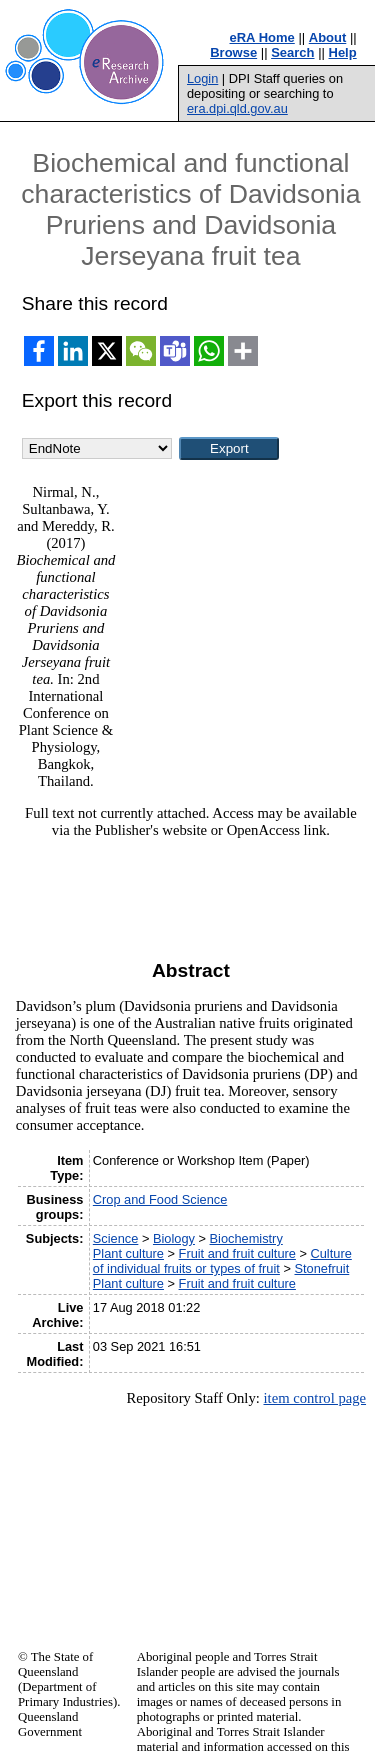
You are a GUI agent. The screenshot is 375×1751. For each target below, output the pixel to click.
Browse (233, 52)
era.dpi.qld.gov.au (237, 108)
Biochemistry (246, 1238)
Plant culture (128, 1253)
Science (116, 1238)
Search (292, 52)
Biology (174, 1238)
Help (343, 52)
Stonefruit (321, 1268)
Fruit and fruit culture (237, 1253)
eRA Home (262, 37)
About (328, 37)
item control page (314, 1398)
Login (202, 78)
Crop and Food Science (160, 1199)
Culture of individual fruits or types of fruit (222, 1261)
